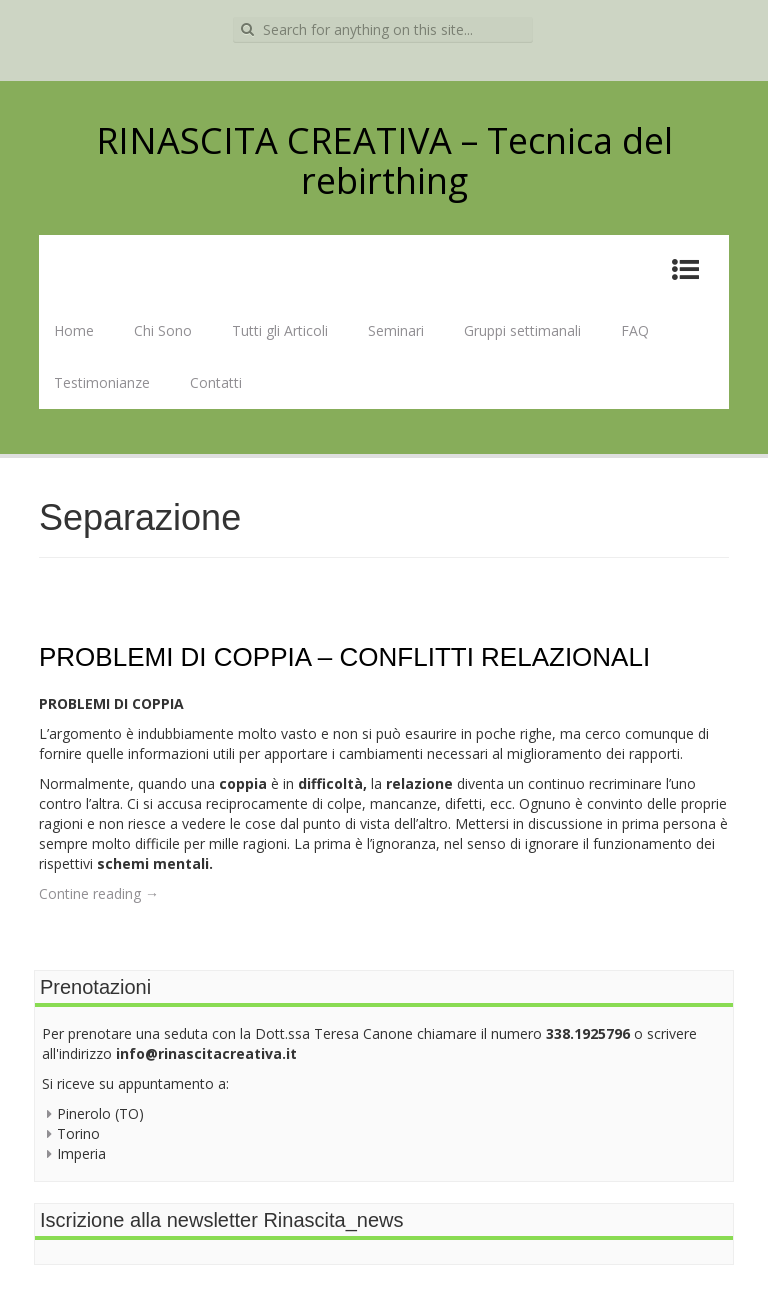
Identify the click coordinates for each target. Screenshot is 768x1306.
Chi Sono (163, 330)
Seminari (396, 330)
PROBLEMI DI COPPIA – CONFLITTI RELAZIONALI (344, 657)
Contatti (216, 382)
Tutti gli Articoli (280, 330)
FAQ (635, 330)
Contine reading (99, 893)
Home (74, 330)
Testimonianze (102, 382)
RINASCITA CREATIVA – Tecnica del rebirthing (384, 160)
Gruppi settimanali (522, 330)
